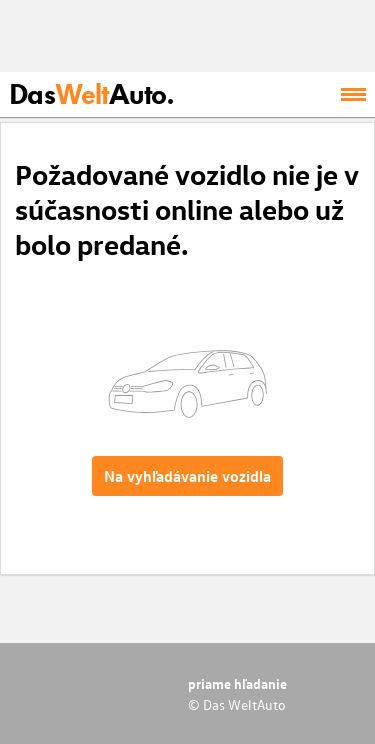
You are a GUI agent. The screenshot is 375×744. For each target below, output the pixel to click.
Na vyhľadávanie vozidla (187, 476)
